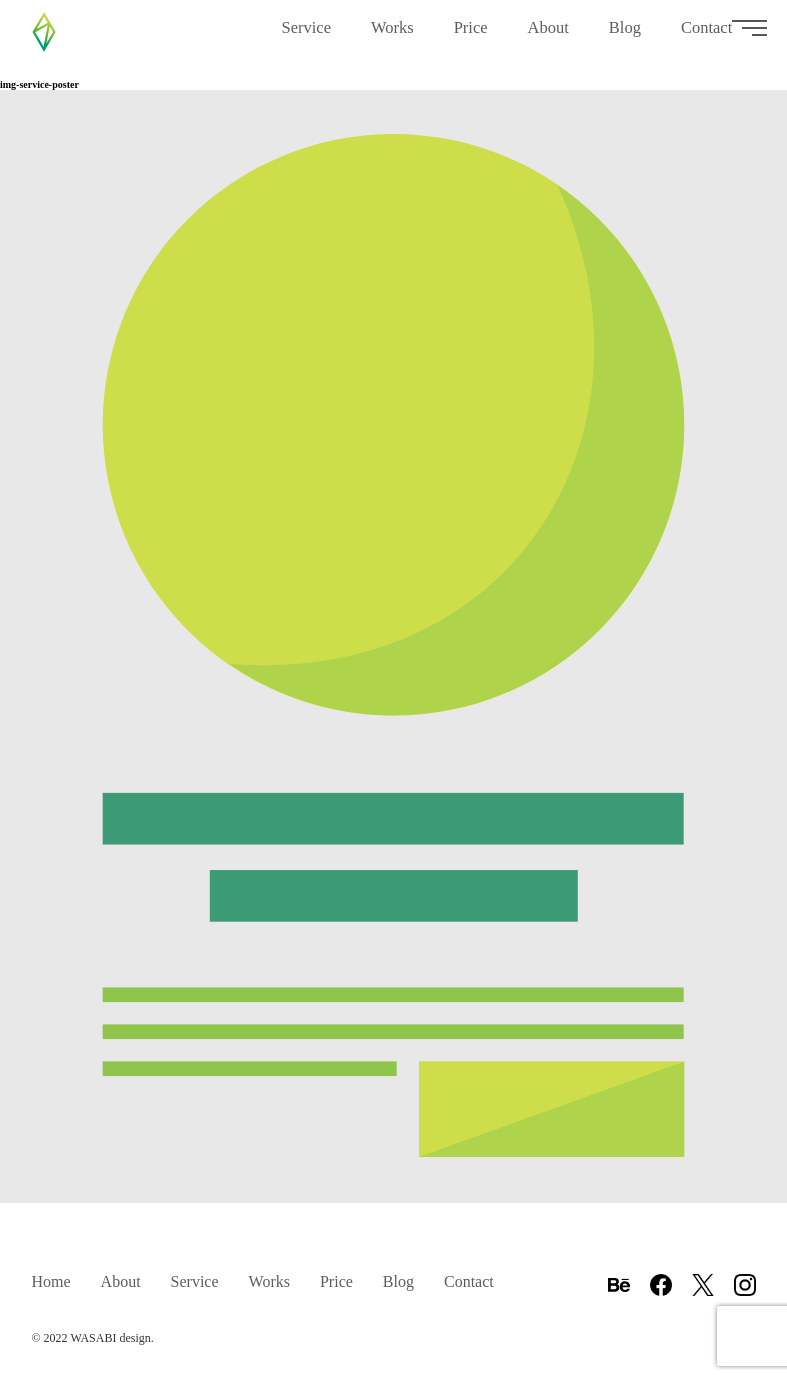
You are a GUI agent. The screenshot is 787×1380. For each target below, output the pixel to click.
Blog (625, 41)
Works (392, 41)
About (548, 41)
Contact (706, 41)
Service (305, 41)
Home (50, 1281)
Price (471, 35)
